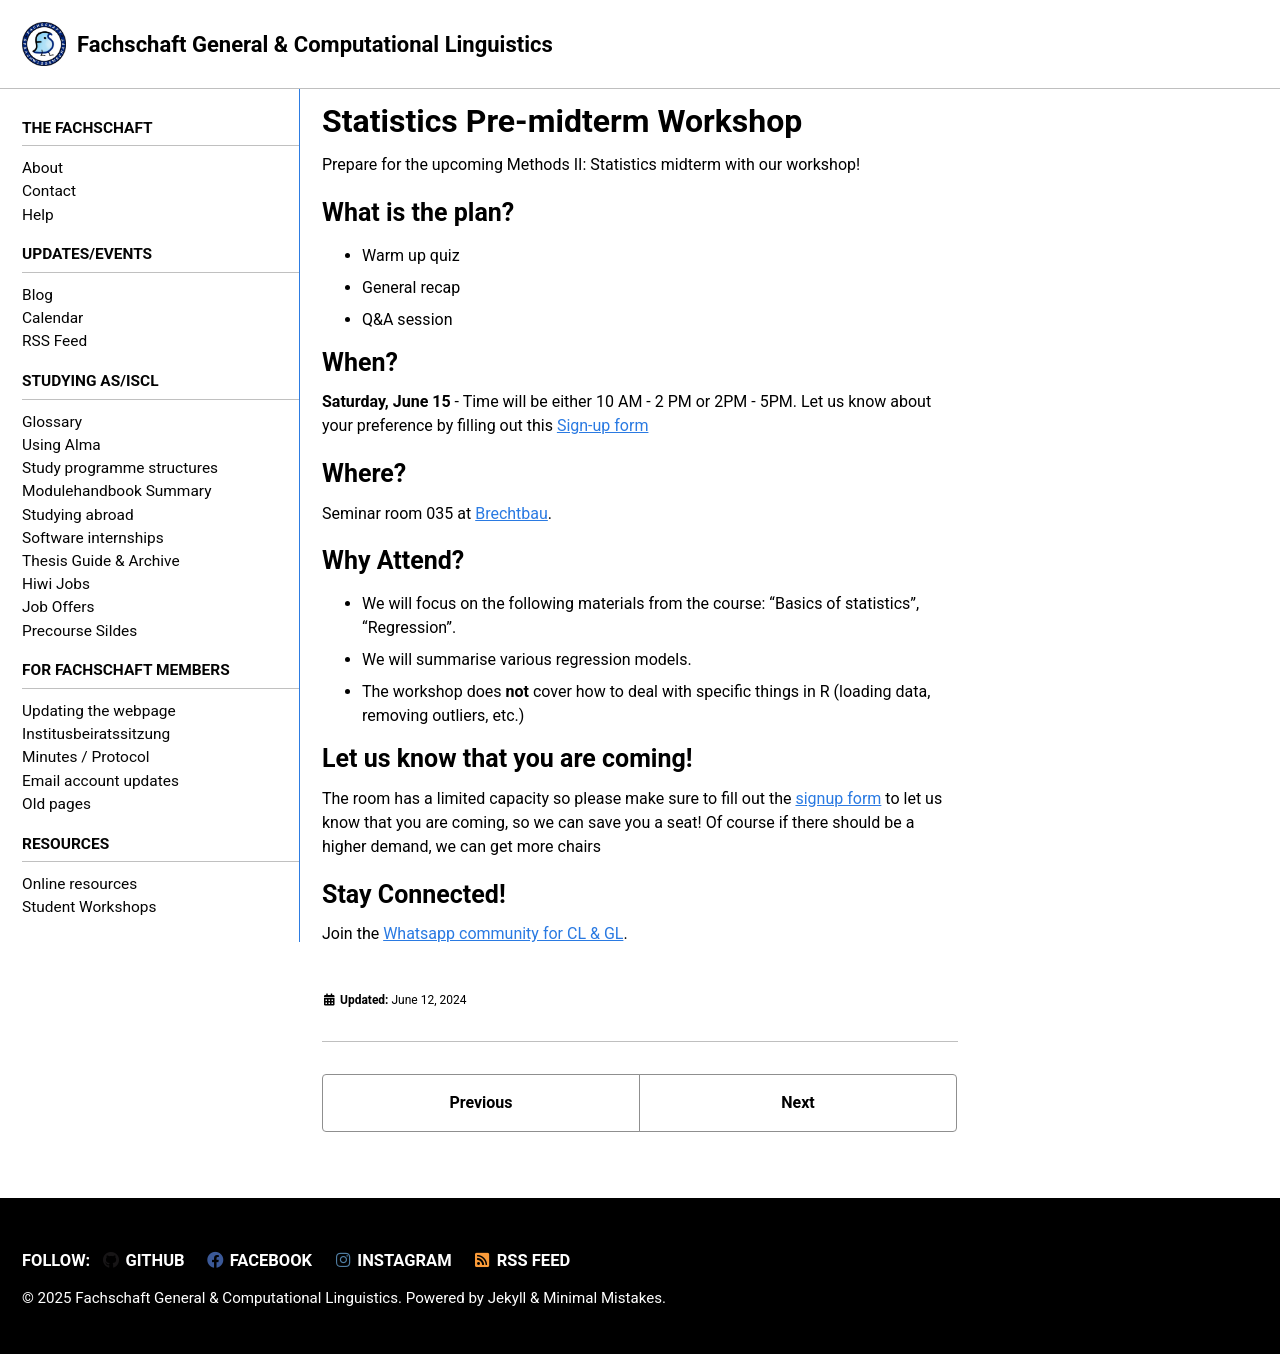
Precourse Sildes (79, 631)
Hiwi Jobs (56, 584)
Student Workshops (89, 907)
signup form (838, 798)
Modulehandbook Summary (117, 491)
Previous (480, 1102)
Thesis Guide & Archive (101, 561)
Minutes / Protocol (86, 757)
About (42, 168)
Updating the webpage (99, 711)
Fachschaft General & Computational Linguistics (315, 44)
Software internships (93, 538)
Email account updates (100, 781)
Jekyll (507, 1298)
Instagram (392, 1260)
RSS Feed (54, 341)
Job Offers (58, 607)
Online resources (79, 884)
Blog (37, 295)
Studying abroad (78, 515)
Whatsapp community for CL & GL (503, 933)
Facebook (258, 1260)
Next (797, 1102)
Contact (49, 191)
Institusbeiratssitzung (96, 734)
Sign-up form (603, 425)
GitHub (143, 1260)
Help (38, 215)
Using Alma (61, 445)
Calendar (52, 318)
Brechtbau (511, 513)
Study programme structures (120, 468)
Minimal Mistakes (602, 1298)
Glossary (52, 422)
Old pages (56, 804)
